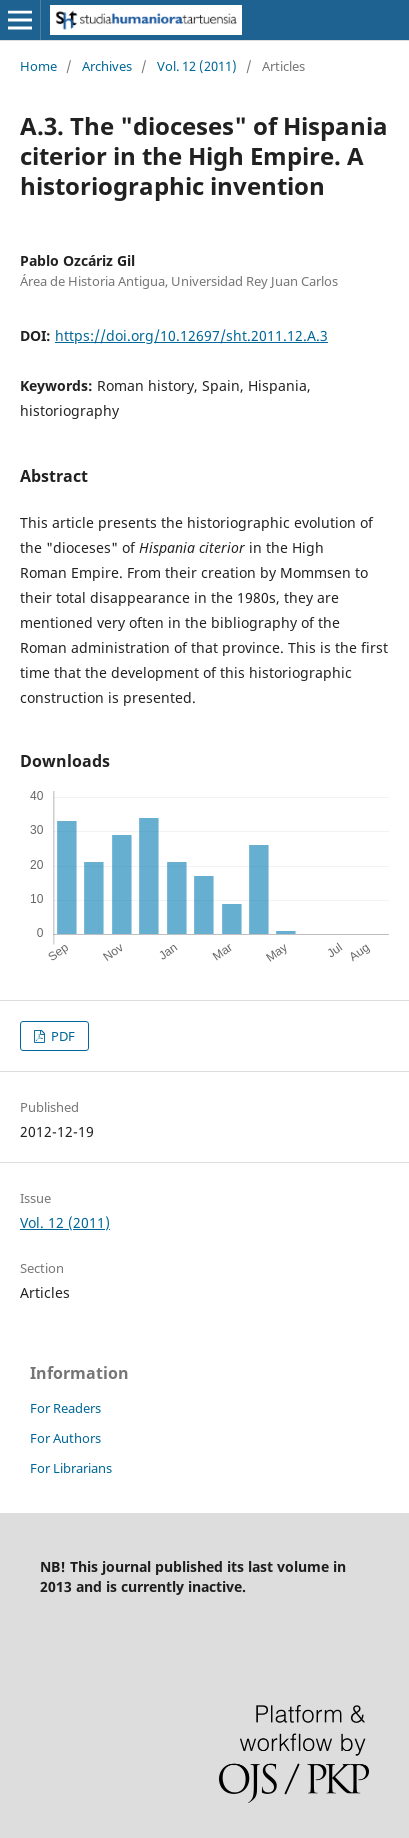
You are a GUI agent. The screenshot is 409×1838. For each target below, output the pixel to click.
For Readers (65, 1408)
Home (38, 66)
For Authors (65, 1438)
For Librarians (71, 1468)
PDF (61, 1036)
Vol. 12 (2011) (197, 66)
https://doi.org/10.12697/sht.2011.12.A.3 (191, 335)
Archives (107, 66)
